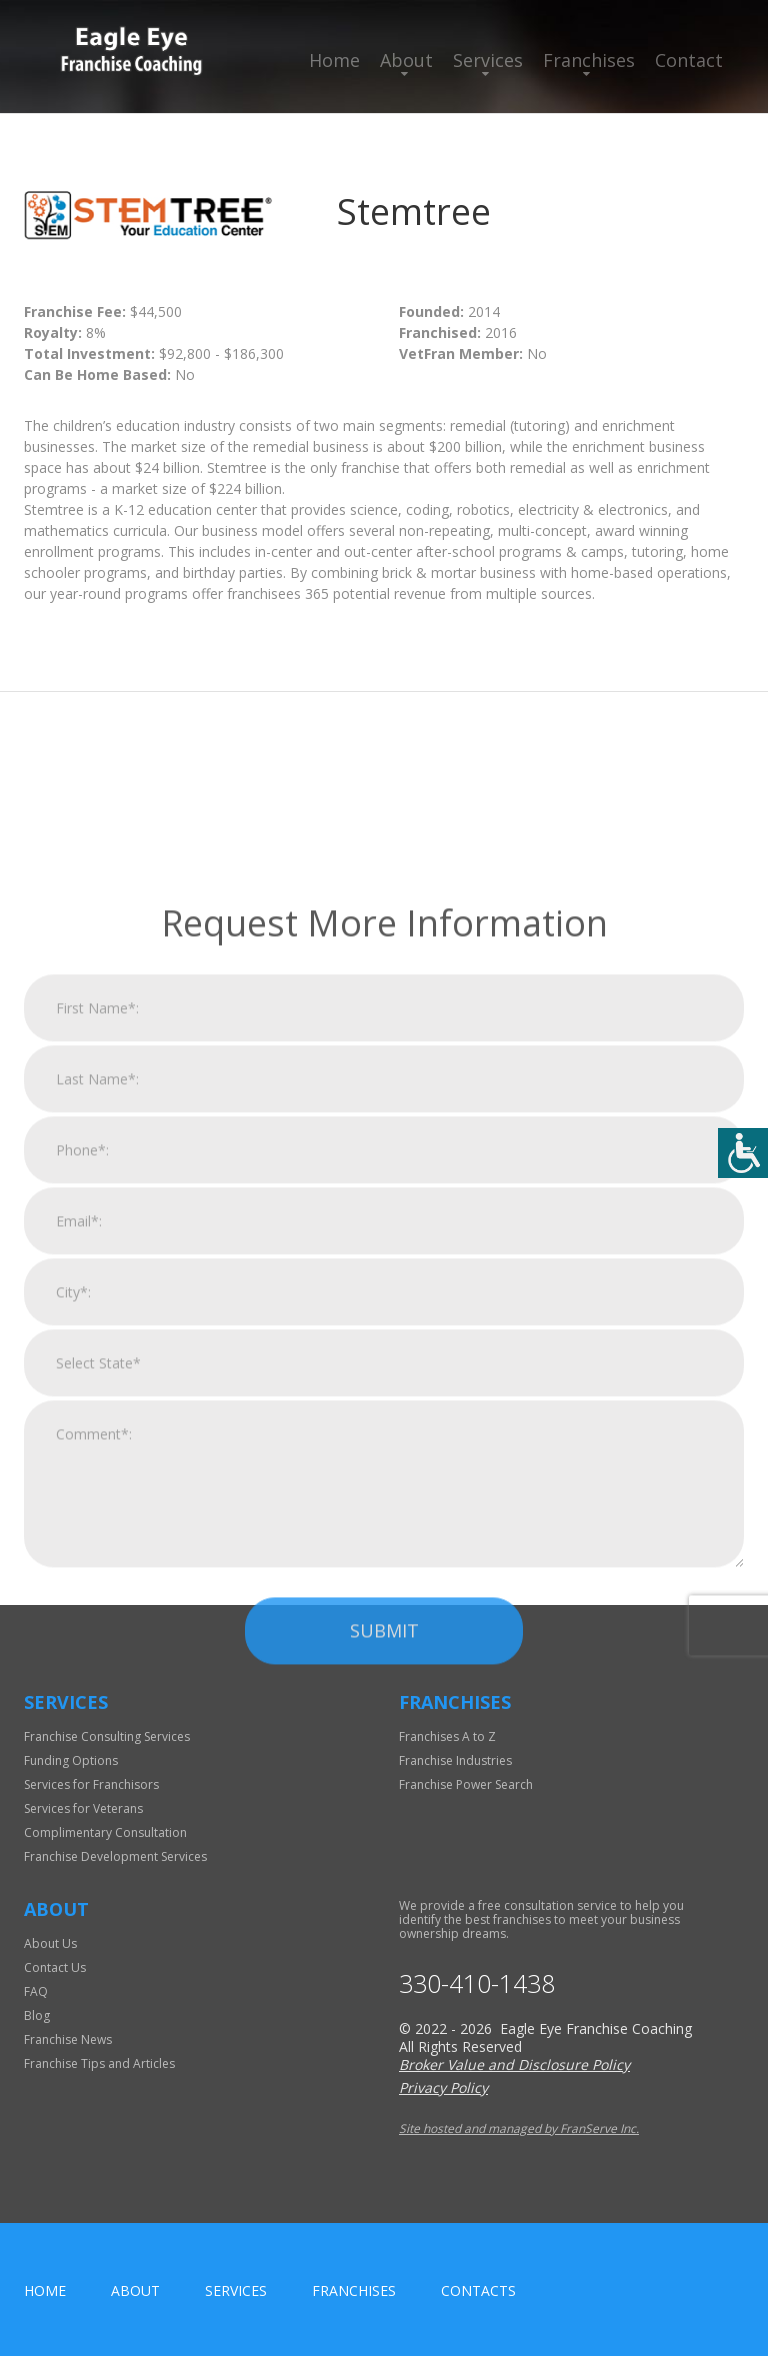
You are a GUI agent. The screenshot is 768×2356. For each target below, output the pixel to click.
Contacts (478, 2290)
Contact (689, 60)
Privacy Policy (443, 2087)
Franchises (589, 60)
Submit (384, 2032)
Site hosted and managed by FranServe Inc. (519, 2128)
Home (334, 60)
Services (488, 60)
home (45, 2290)
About (406, 60)
